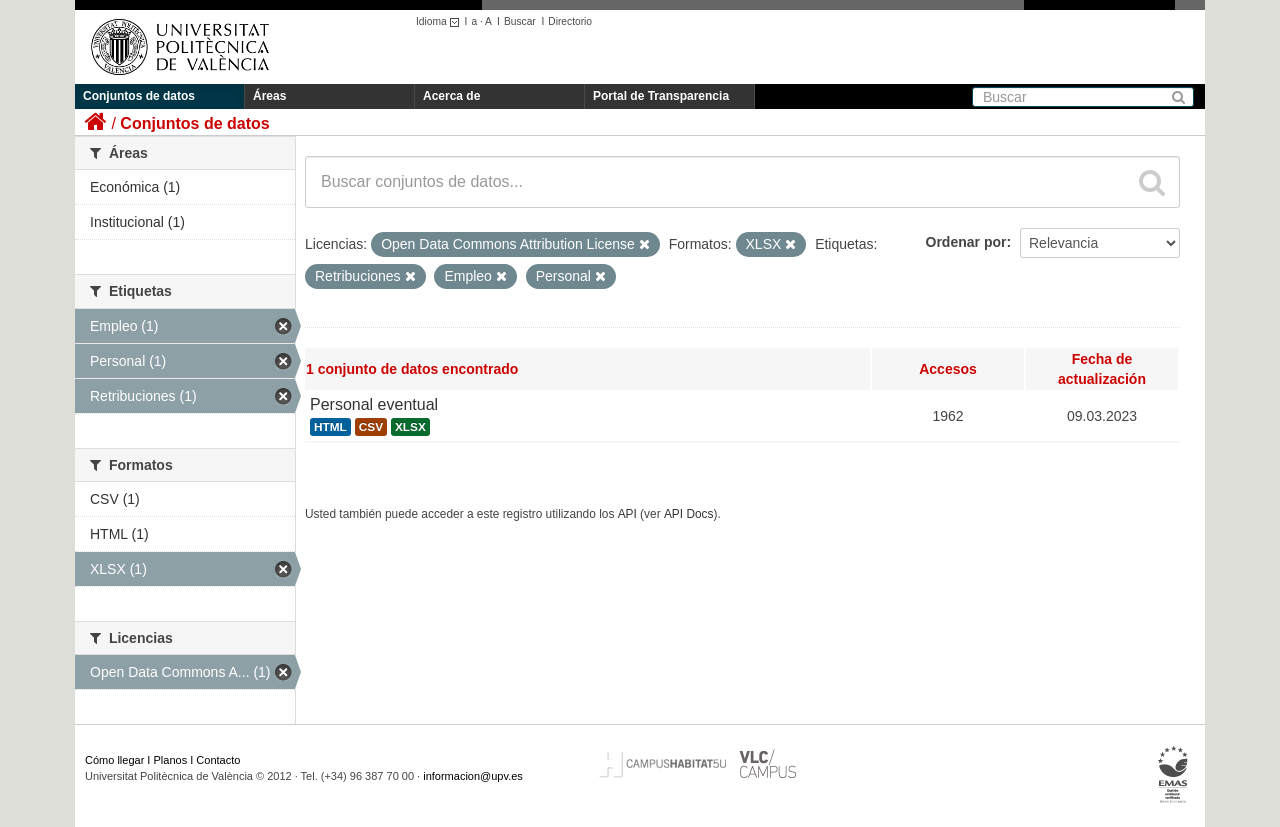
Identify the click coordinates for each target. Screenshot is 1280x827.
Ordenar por (966, 242)
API (627, 514)
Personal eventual (374, 404)
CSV (371, 427)
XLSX (410, 427)
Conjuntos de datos (139, 96)
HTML (330, 427)
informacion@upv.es (473, 776)
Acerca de (451, 96)
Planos (171, 760)
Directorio (570, 21)
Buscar (520, 21)
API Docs (689, 514)
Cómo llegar (114, 760)
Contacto (218, 760)
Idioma (440, 21)
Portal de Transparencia (661, 96)
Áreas (269, 96)
